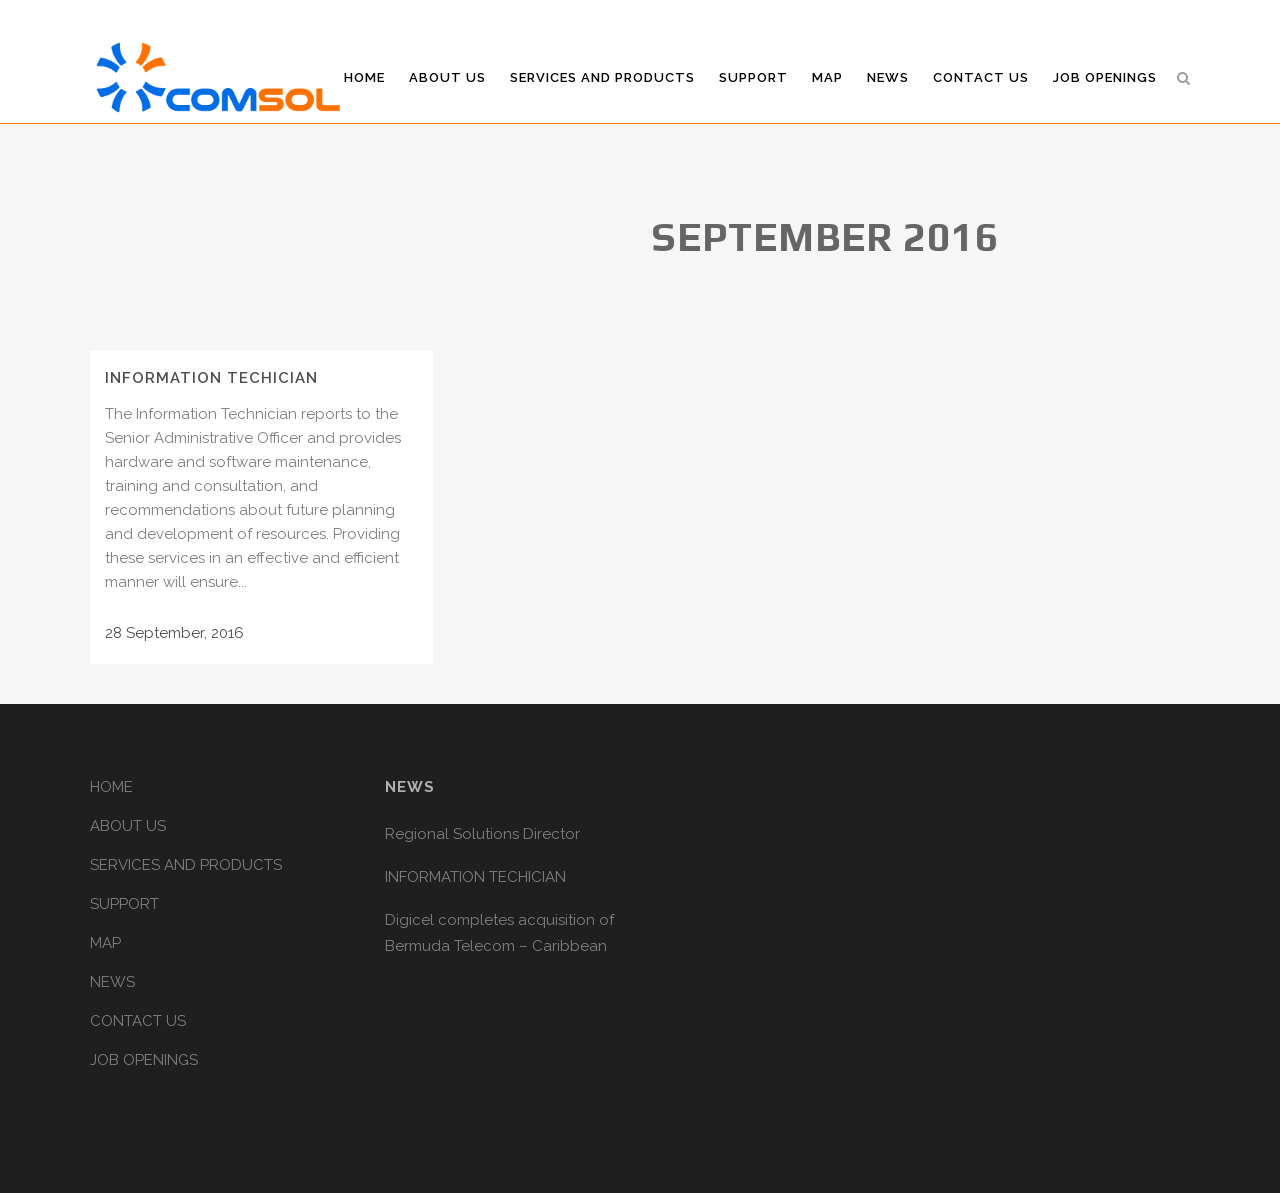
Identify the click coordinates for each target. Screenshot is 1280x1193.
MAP (105, 943)
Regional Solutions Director (482, 834)
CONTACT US (138, 1021)
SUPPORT (124, 904)
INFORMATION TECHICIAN (211, 378)
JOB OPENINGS (144, 1060)
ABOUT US (128, 826)
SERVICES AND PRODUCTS (186, 865)
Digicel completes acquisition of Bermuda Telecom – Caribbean (499, 933)
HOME (111, 787)
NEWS (112, 982)
